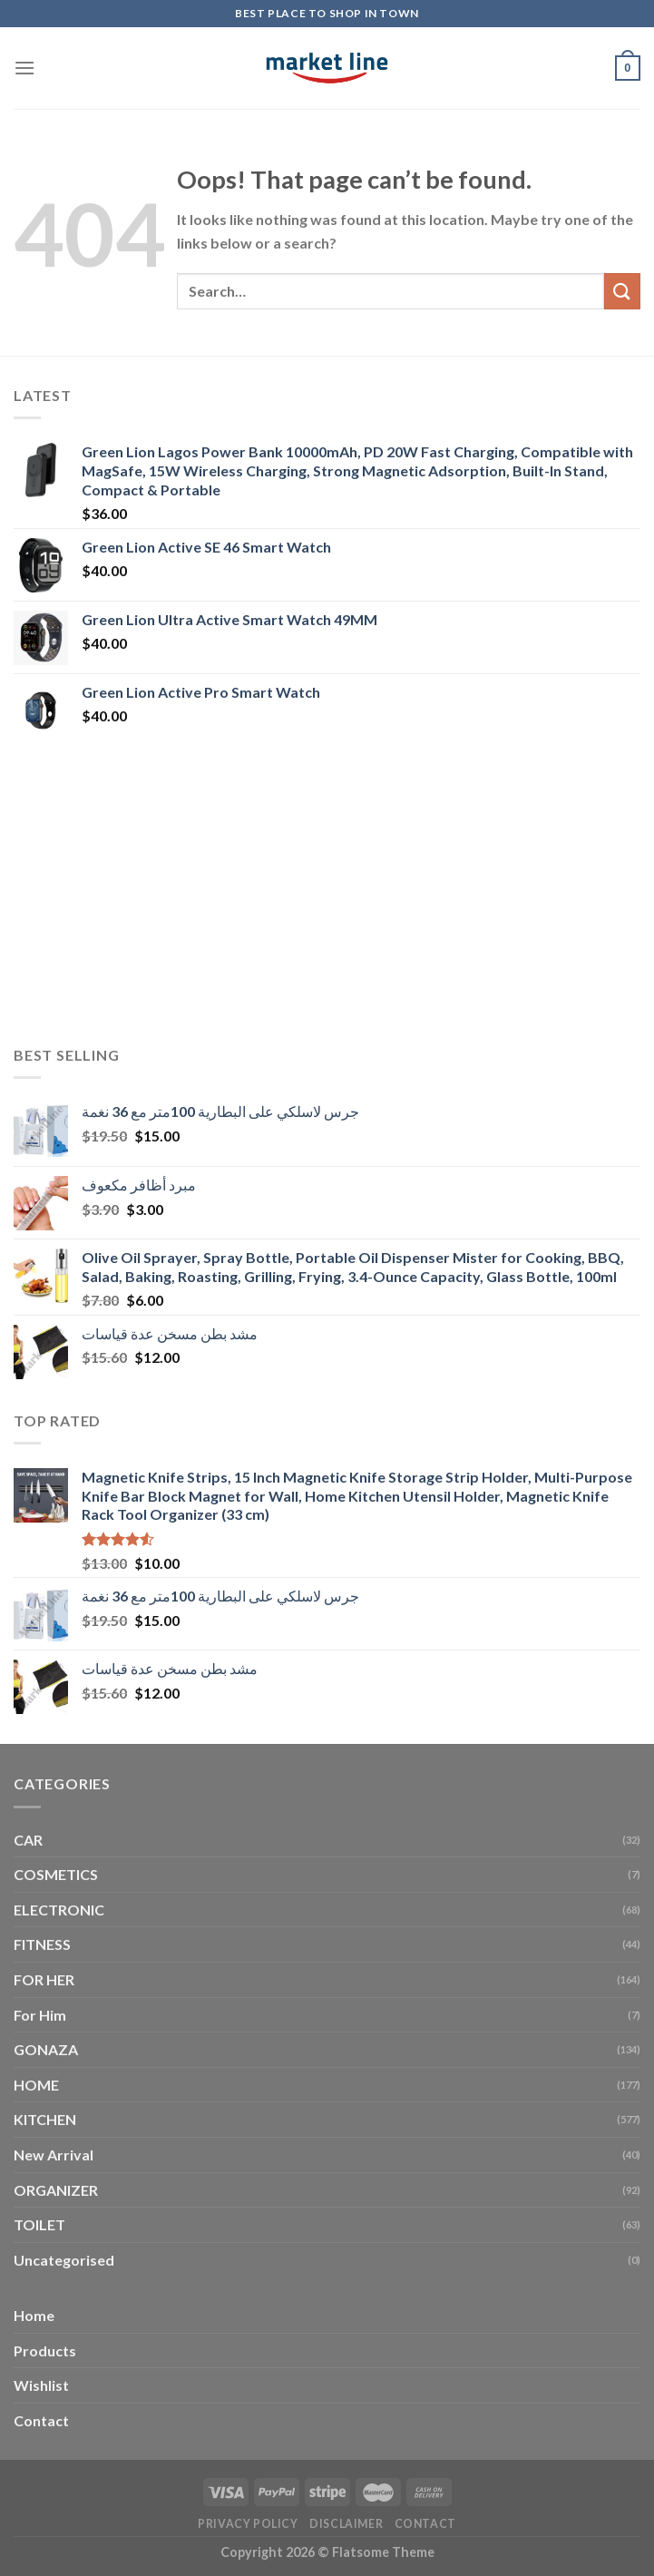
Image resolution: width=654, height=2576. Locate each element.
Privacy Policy (248, 2524)
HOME (36, 2084)
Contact (41, 2420)
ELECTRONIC (59, 1909)
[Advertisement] (327, 895)
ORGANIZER (56, 2190)
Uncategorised (64, 2259)
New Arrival (53, 2154)
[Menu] (24, 67)
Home (34, 2315)
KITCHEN (45, 2119)
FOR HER (44, 1979)
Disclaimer (346, 2524)
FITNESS (42, 1944)
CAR (28, 1839)
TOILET (39, 2224)
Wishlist (41, 2385)
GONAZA (46, 2049)
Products (45, 2350)
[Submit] (622, 291)
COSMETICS (56, 1874)
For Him (40, 2014)
